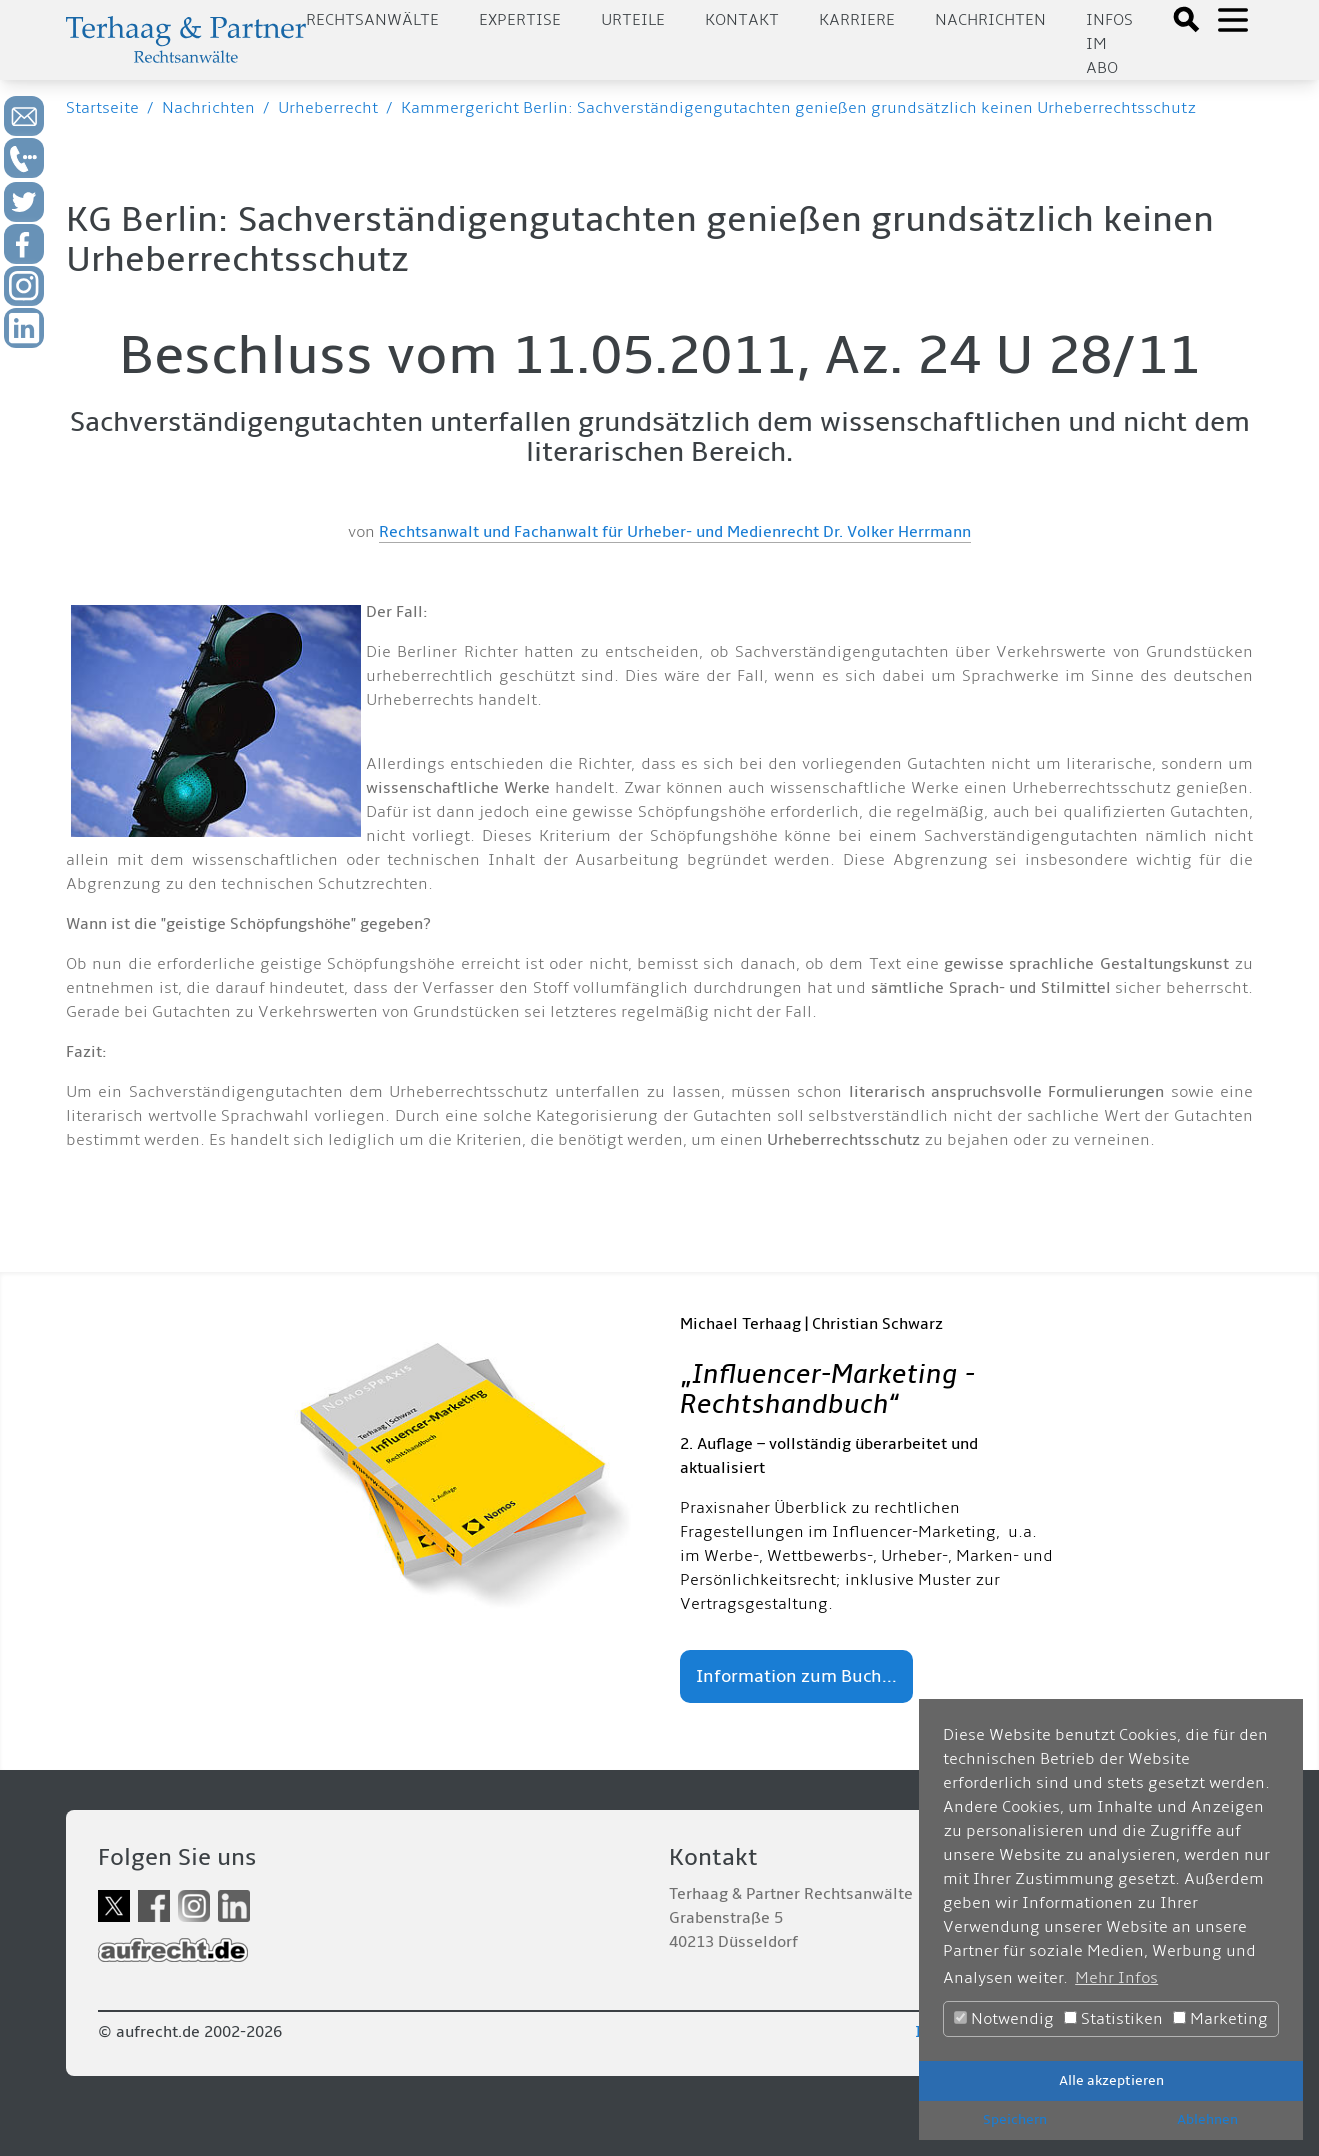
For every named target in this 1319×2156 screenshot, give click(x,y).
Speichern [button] (1015, 2119)
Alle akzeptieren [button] (1111, 2080)
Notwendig (1004, 2019)
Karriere (857, 20)
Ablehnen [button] (1207, 2119)
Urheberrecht (328, 108)
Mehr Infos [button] (1116, 1978)
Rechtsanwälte (372, 20)
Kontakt (742, 20)
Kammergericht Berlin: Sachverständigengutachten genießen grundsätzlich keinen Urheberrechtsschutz (798, 108)
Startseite (102, 108)
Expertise (520, 20)
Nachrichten (990, 20)
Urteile (633, 20)
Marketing (1220, 2019)
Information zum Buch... (796, 1676)
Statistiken (1113, 2019)
